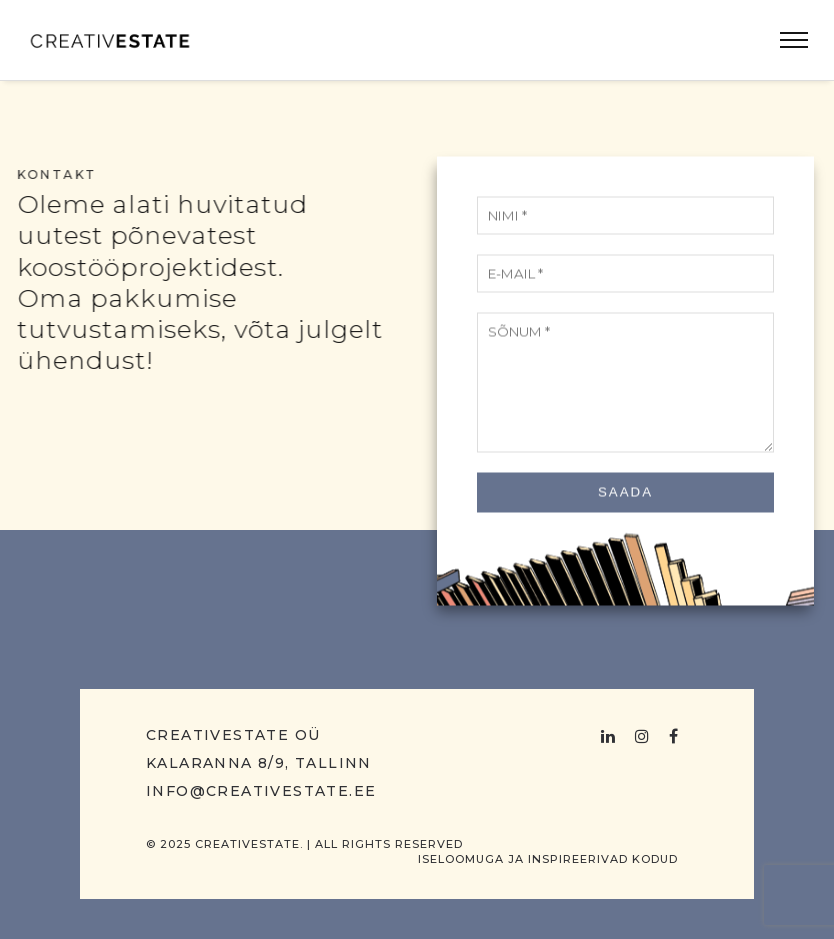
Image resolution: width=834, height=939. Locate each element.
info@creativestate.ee (261, 791)
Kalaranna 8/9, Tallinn (259, 763)
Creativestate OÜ (233, 735)
